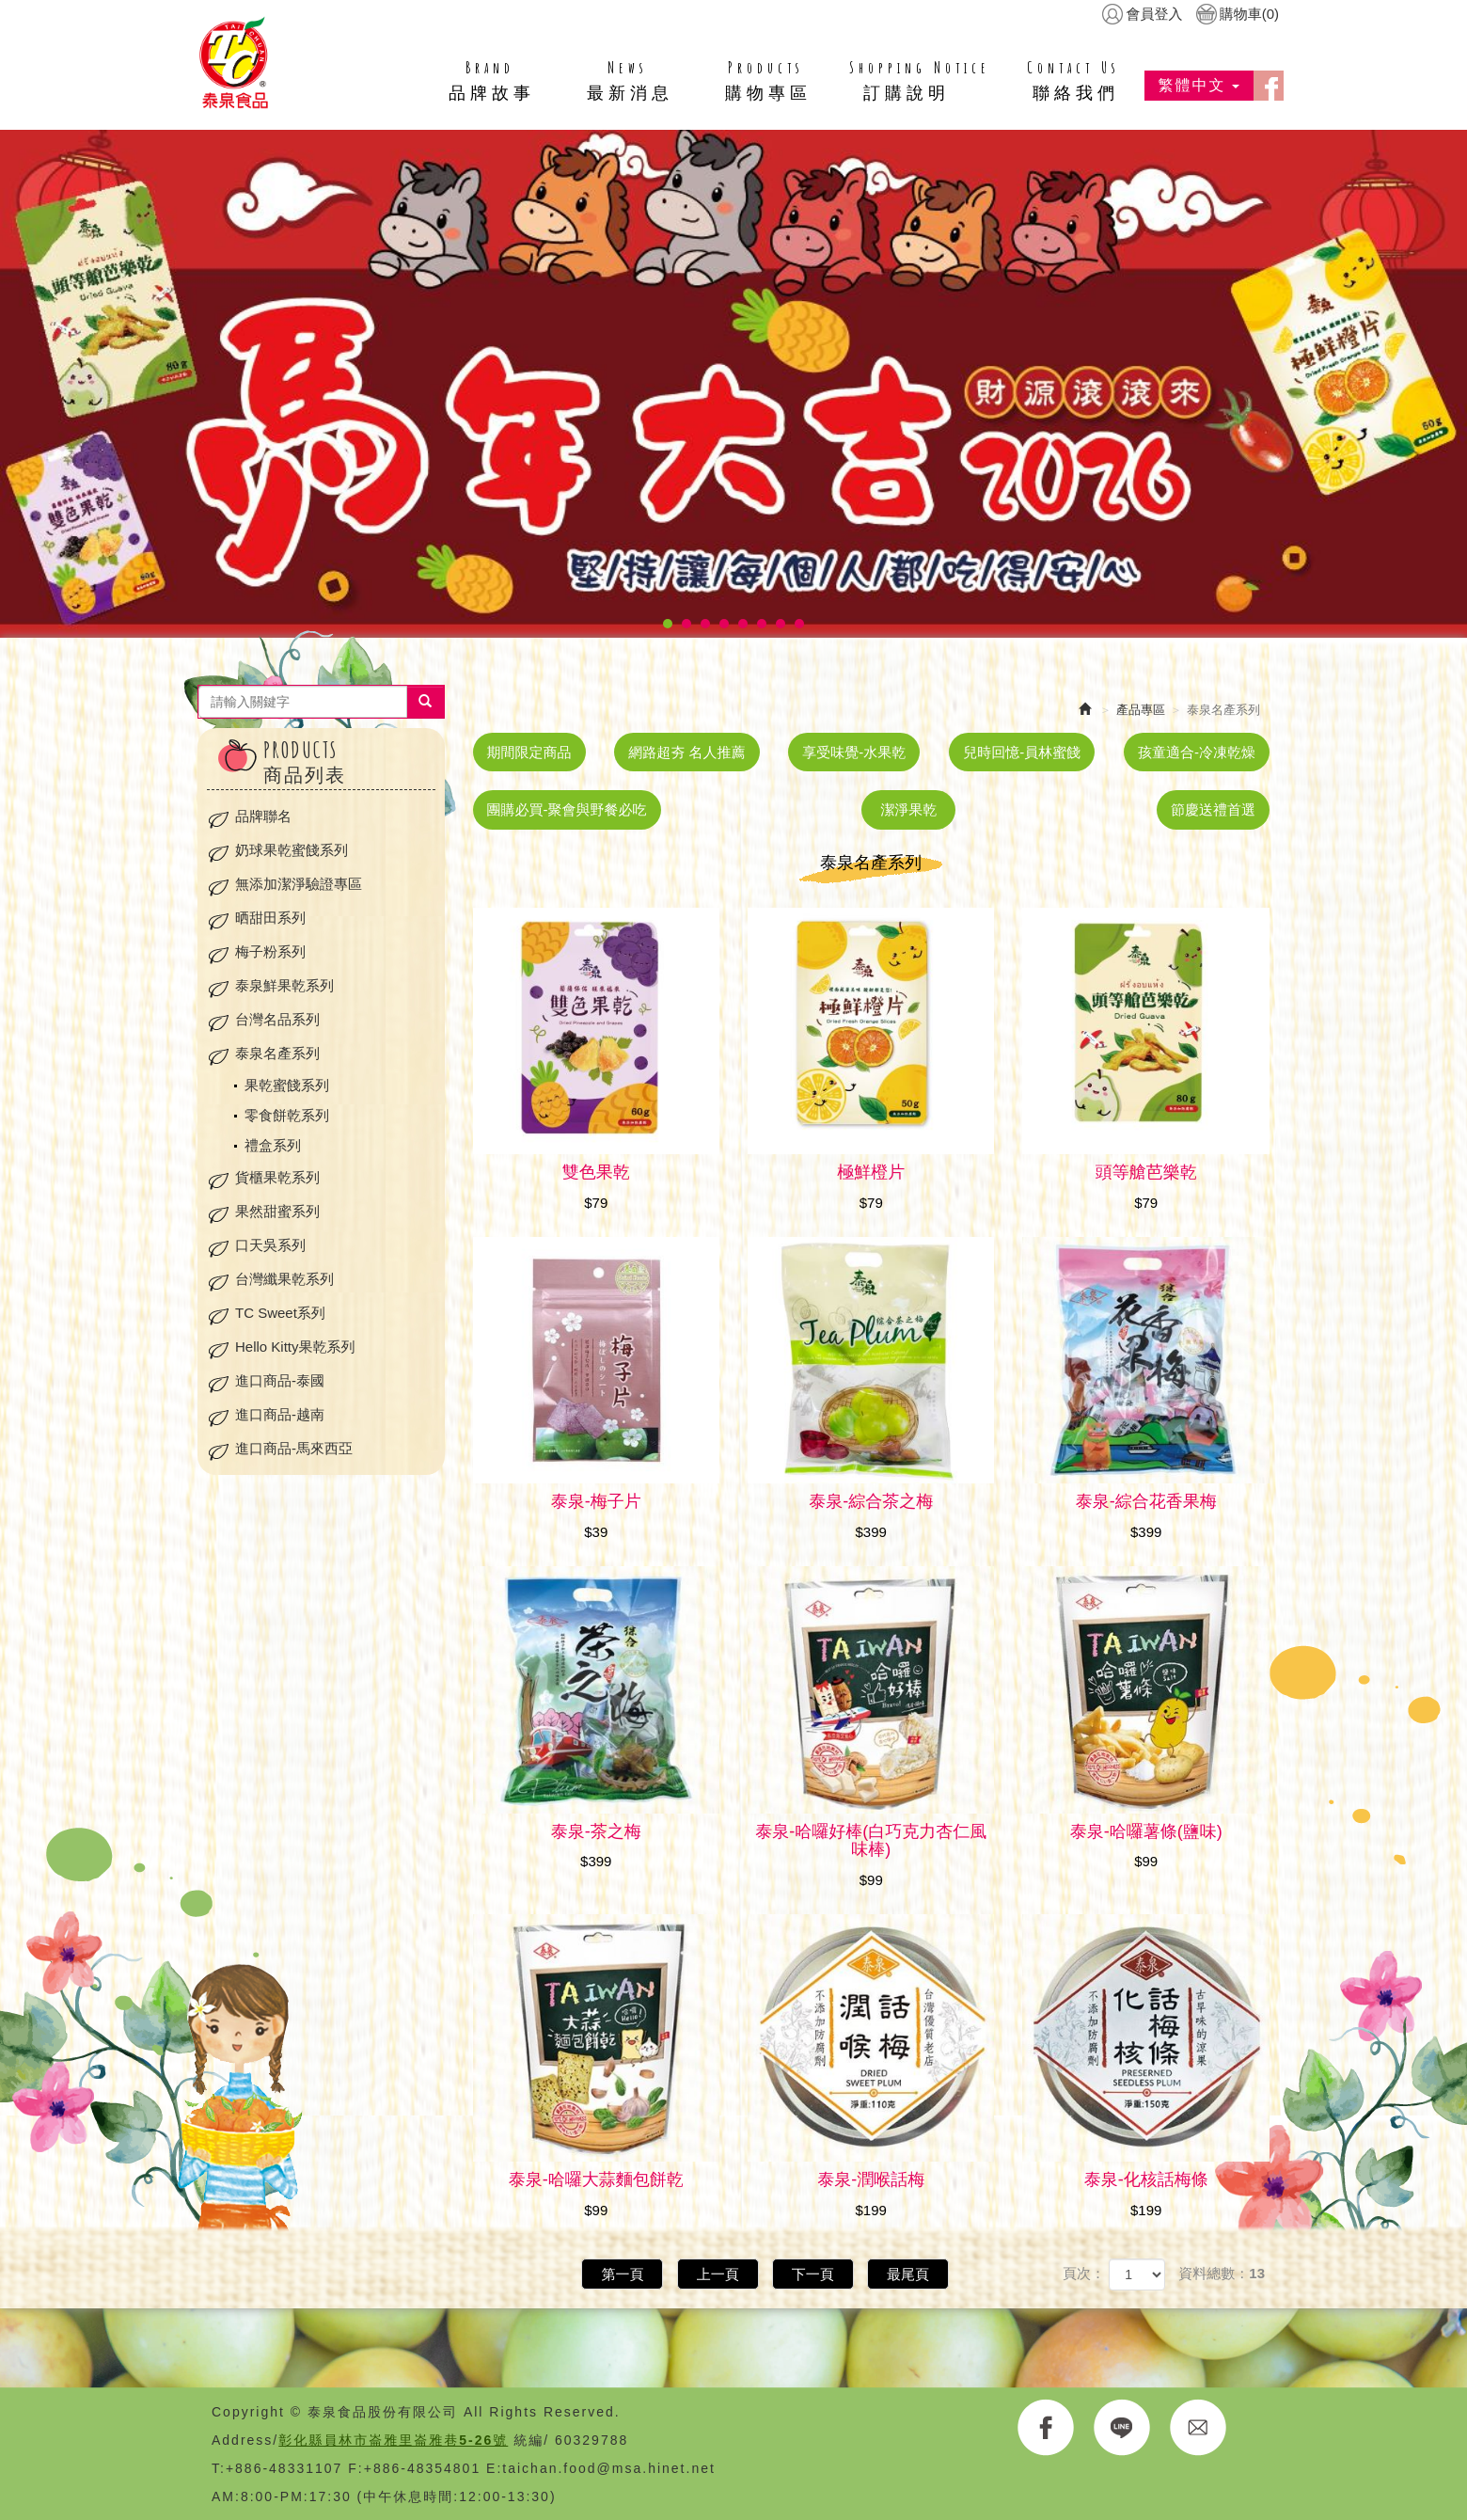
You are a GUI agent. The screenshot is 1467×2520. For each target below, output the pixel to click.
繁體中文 (1199, 85)
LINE (1122, 2428)
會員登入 (1154, 14)
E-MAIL (1198, 2428)
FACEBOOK (1046, 2428)
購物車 (1249, 14)
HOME (233, 62)
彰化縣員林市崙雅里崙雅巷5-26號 (393, 2440)
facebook (1269, 86)
